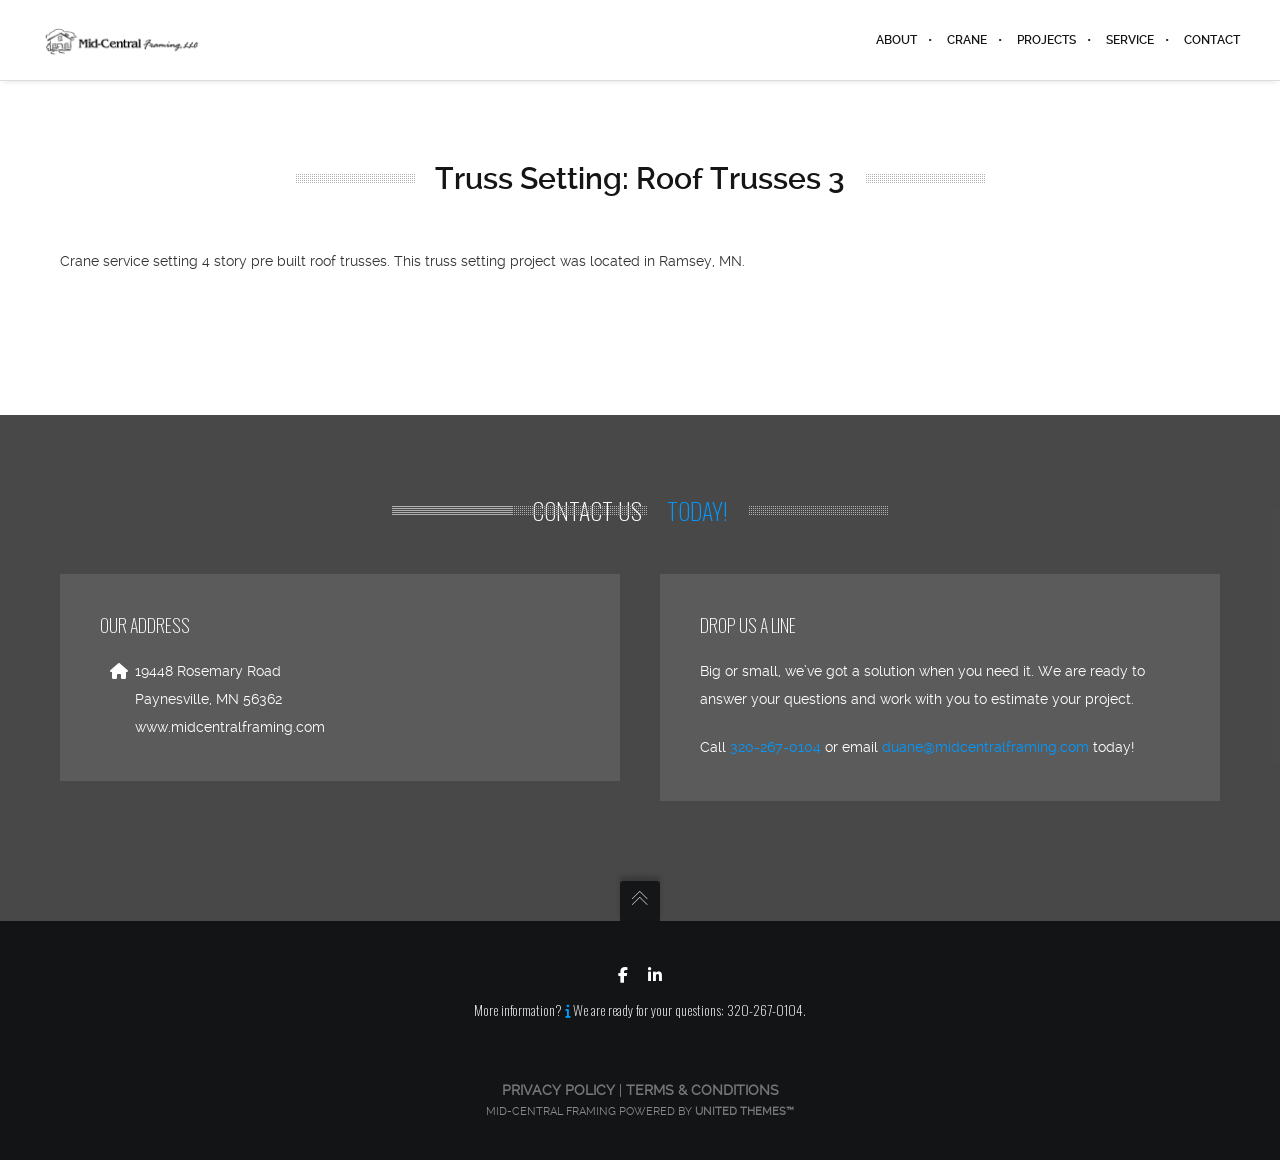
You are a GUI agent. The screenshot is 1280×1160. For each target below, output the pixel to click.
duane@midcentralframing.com (985, 747)
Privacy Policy (558, 1090)
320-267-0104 (775, 747)
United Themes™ (744, 1111)
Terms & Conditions (702, 1090)
